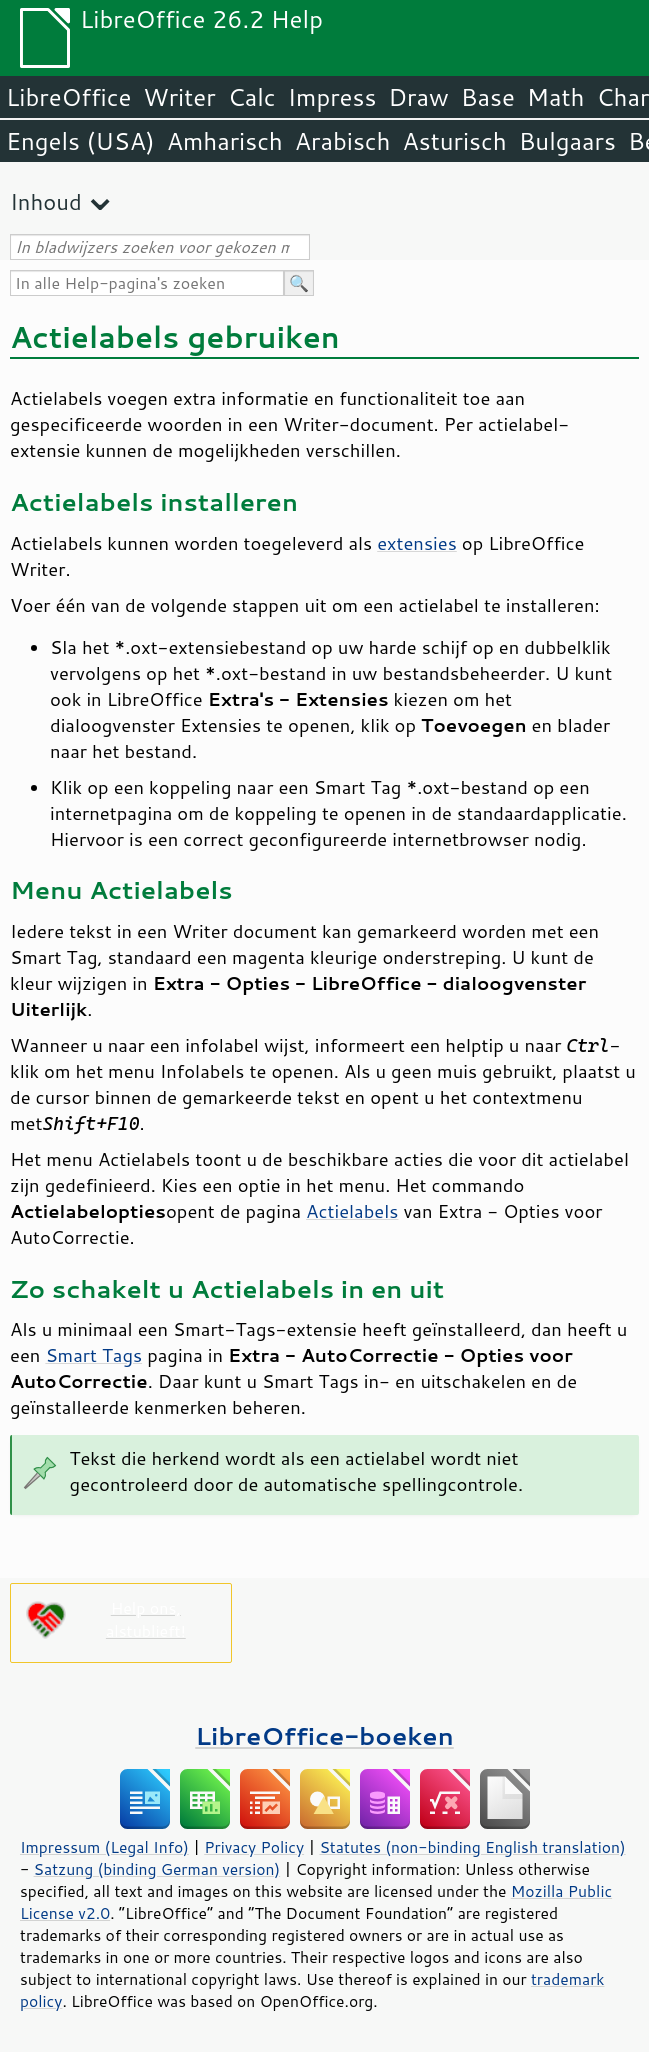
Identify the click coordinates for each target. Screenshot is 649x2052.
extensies (417, 543)
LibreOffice (68, 97)
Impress (332, 97)
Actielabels (352, 1211)
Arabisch (343, 141)
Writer (179, 97)
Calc (252, 97)
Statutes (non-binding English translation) (472, 1847)
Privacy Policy (254, 1847)
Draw (418, 97)
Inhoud (46, 201)
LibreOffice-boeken (324, 1735)
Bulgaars (567, 141)
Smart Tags (93, 1355)
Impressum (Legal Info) (104, 1847)
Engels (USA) (80, 141)
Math (556, 97)
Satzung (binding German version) (157, 1869)
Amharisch (225, 141)
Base (488, 97)
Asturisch (455, 141)
